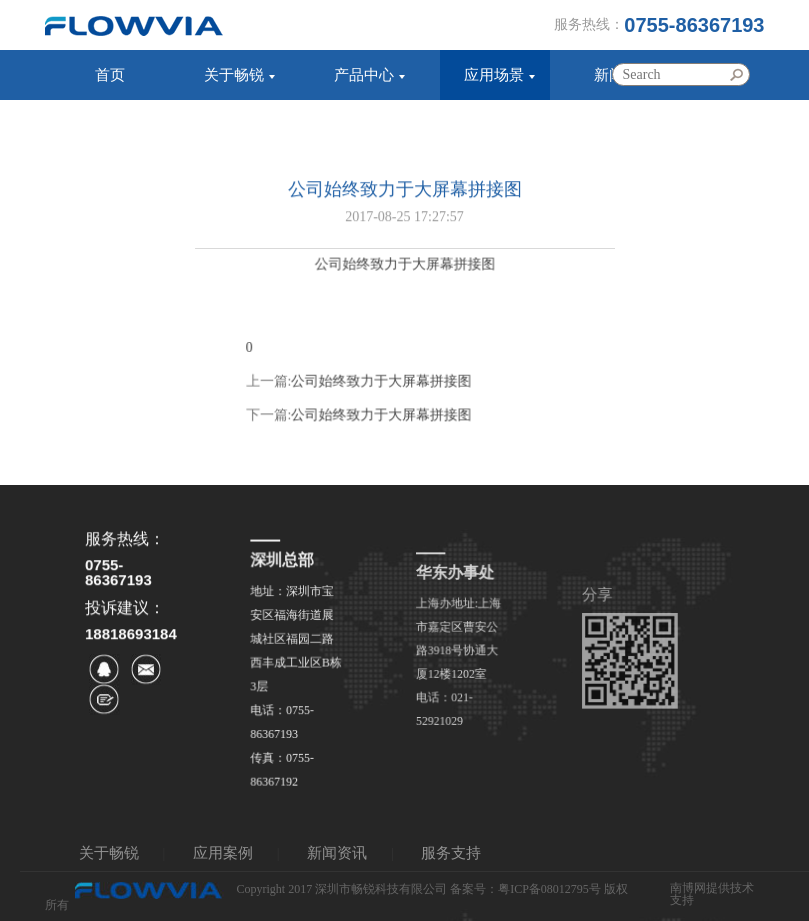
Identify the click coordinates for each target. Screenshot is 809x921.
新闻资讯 (337, 853)
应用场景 (494, 75)
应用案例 (223, 853)
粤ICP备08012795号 (549, 890)
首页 (110, 75)
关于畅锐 (234, 75)
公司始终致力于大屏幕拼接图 (382, 396)
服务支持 (104, 125)
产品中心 (364, 75)
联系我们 (234, 125)
